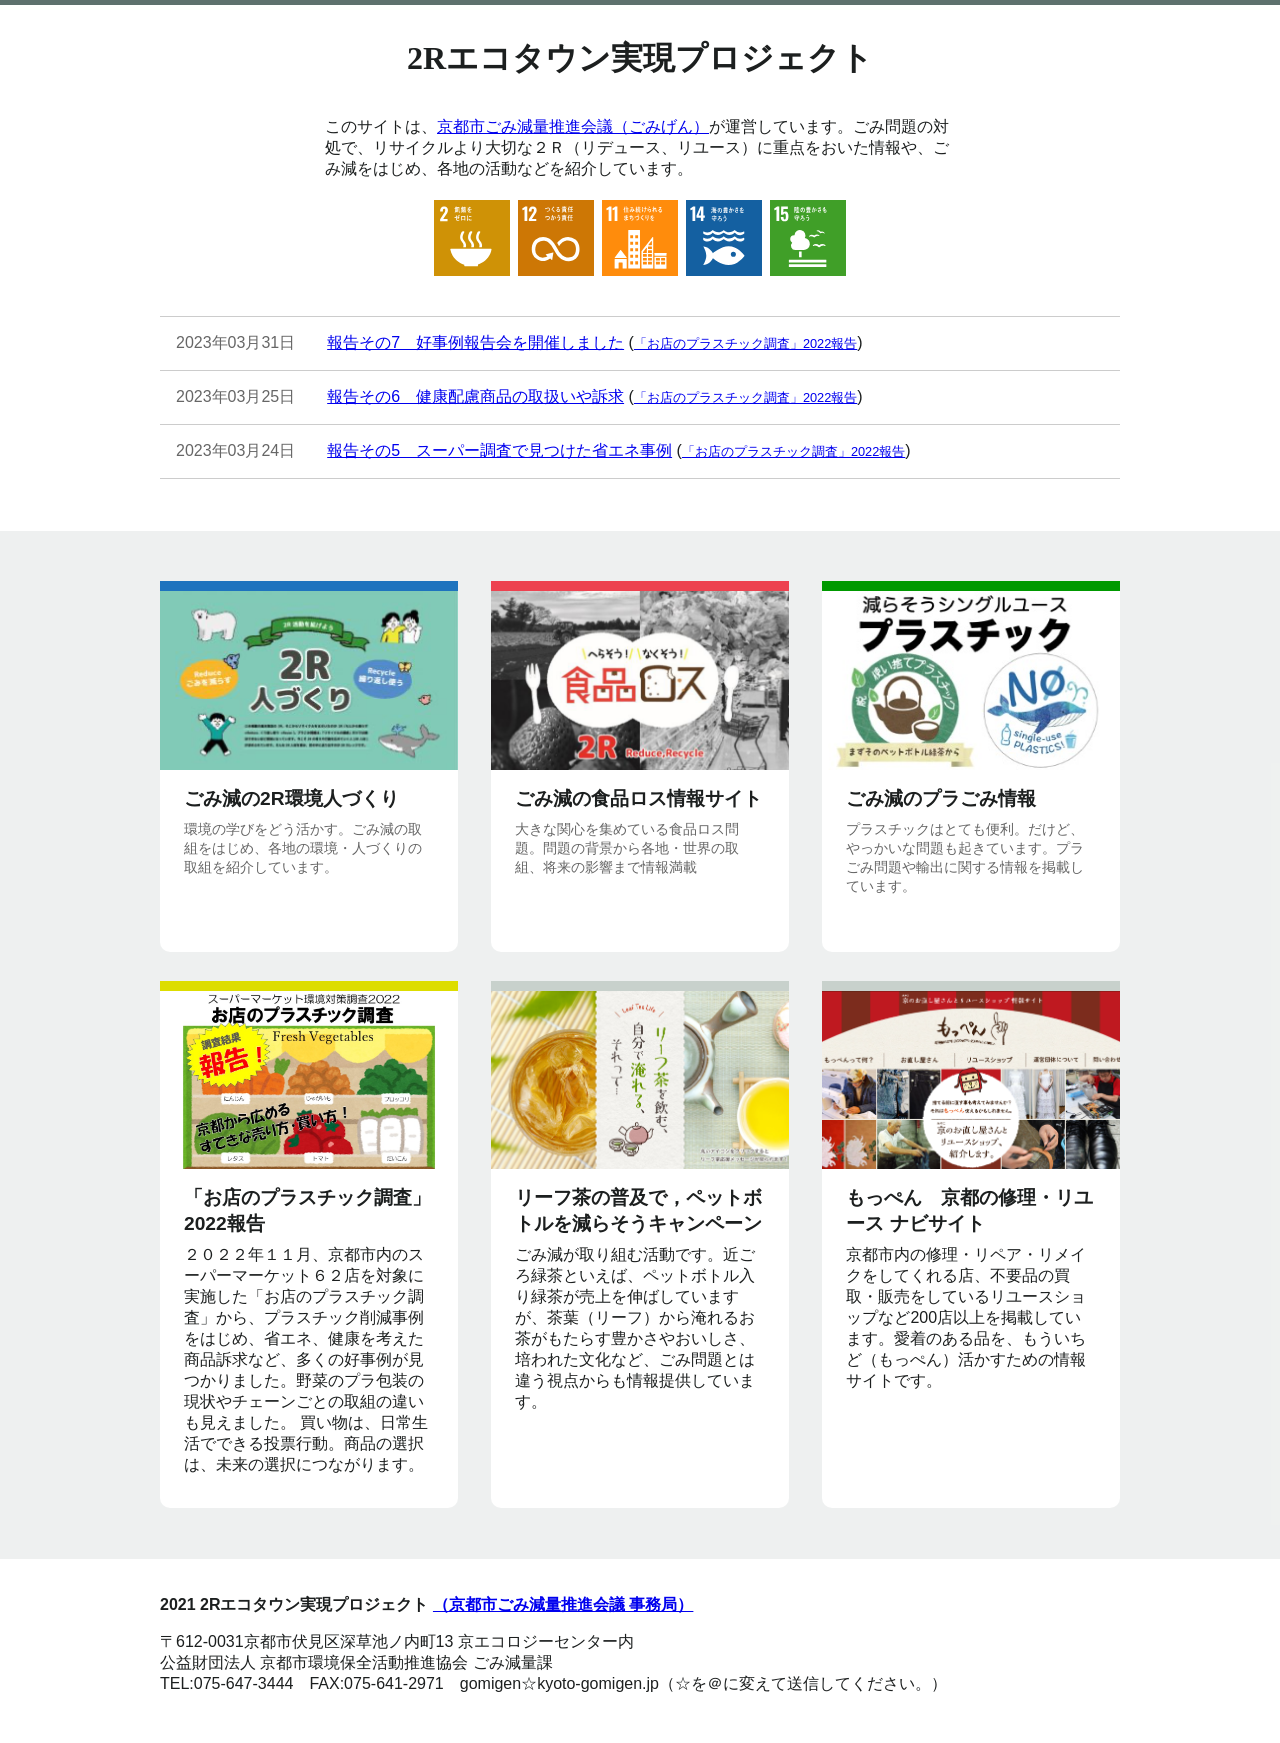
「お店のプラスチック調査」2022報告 (745, 343)
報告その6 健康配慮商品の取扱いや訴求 (475, 396)
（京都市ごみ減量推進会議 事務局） (563, 1604)
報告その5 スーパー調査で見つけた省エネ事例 (499, 450)
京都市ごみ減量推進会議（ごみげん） (573, 126)
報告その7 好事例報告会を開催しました (475, 342)
